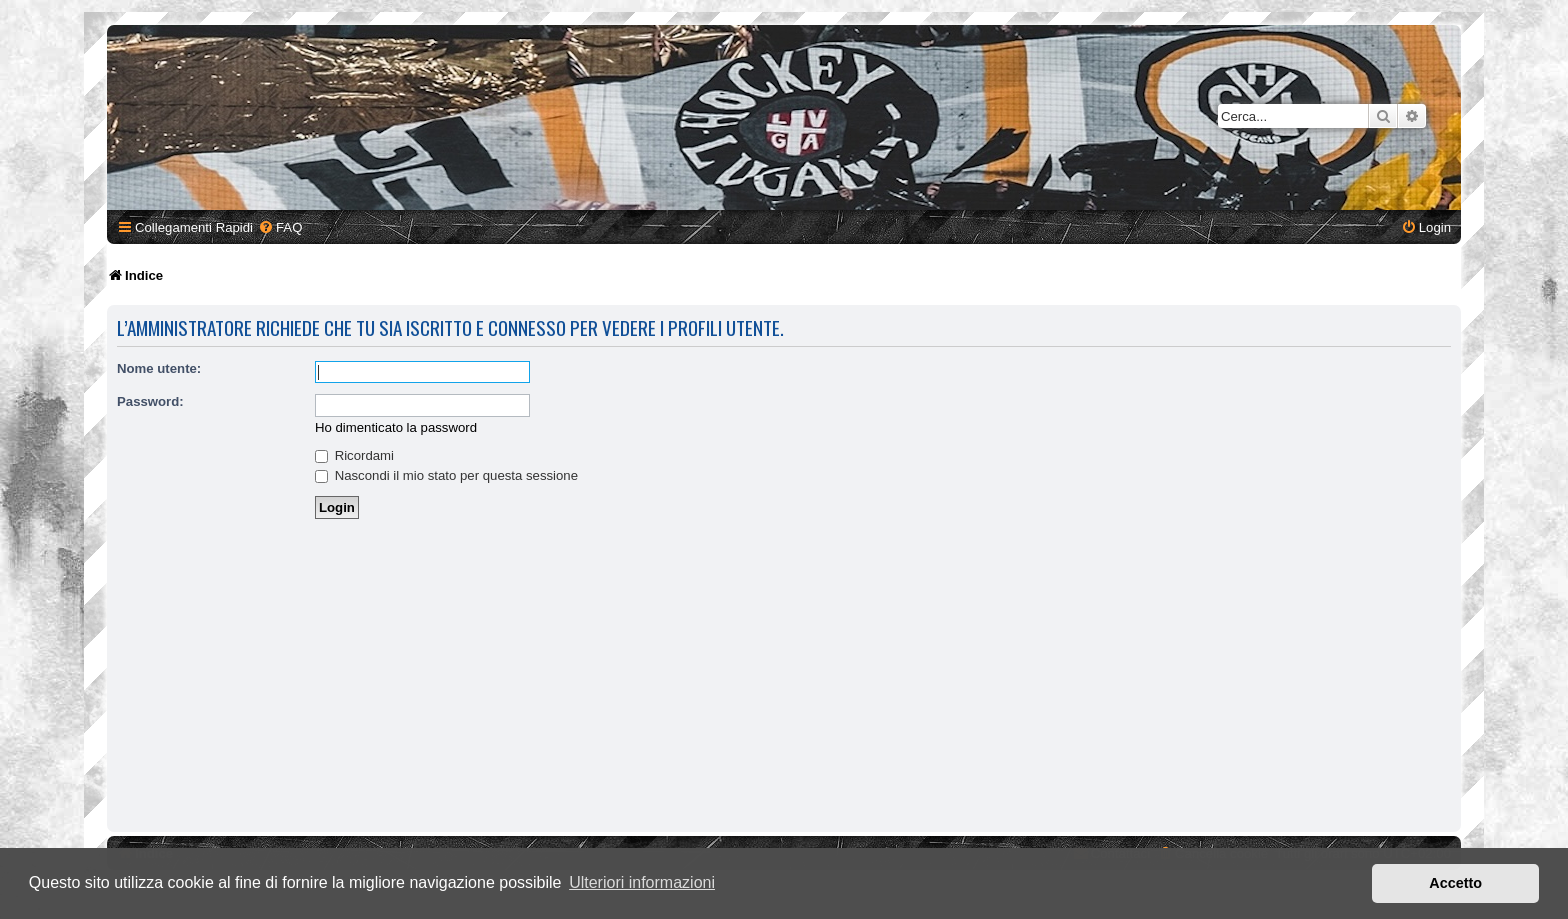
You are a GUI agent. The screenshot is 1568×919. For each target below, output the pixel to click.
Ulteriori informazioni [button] (642, 882)
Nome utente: (159, 368)
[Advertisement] (784, 677)
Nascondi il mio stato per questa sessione (446, 475)
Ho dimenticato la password (396, 427)
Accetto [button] (1455, 883)
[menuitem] (280, 227)
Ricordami (354, 455)
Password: (150, 401)
